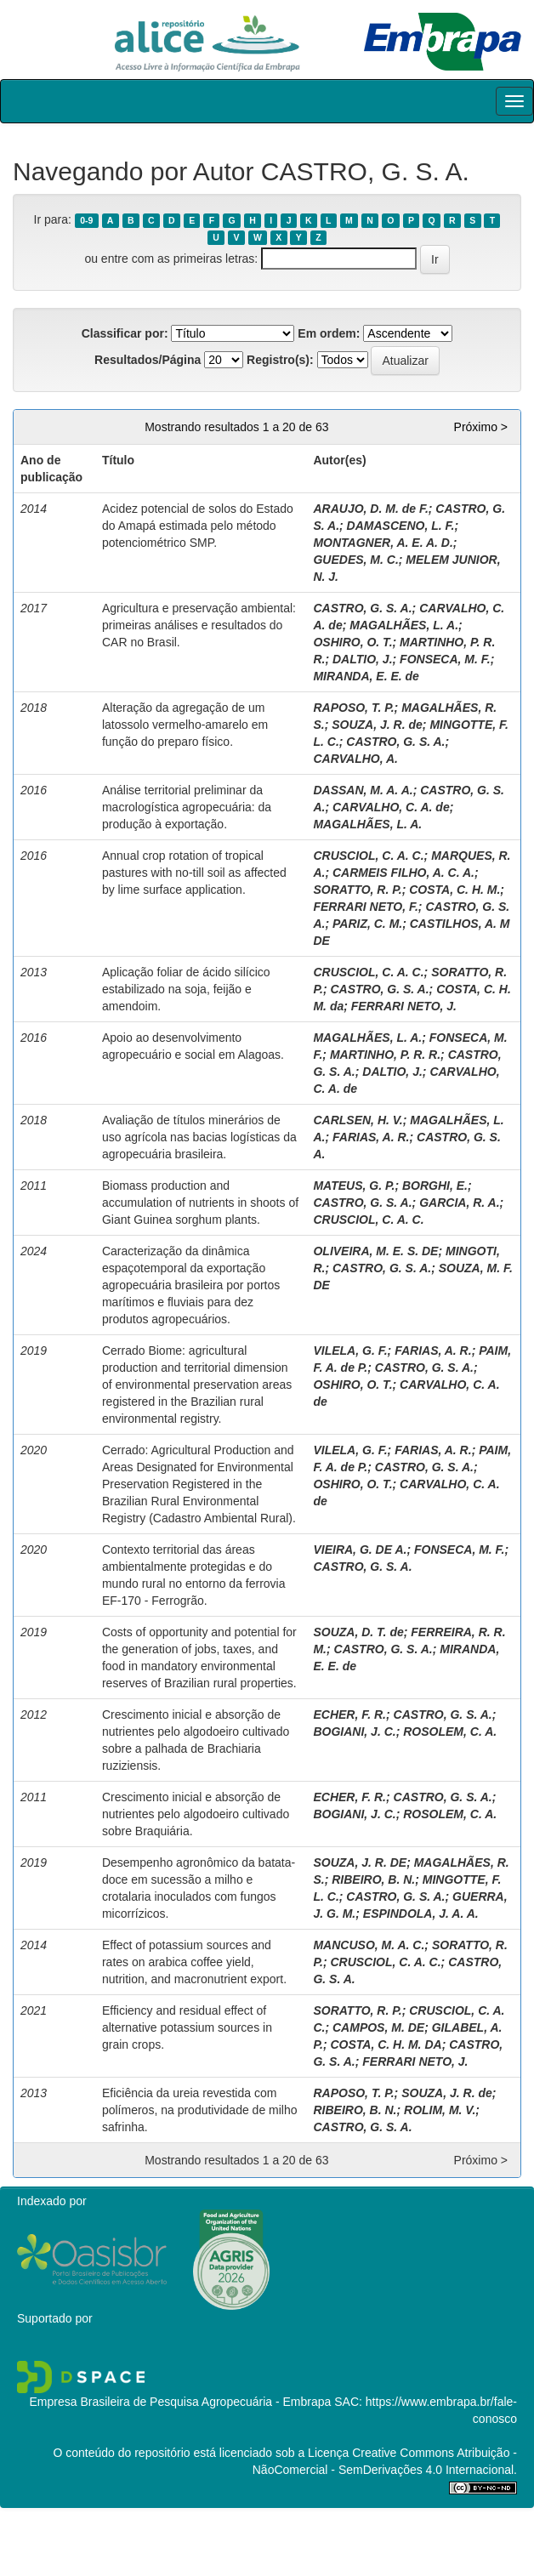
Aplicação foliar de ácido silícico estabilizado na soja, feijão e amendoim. (186, 989)
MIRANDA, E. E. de (365, 676)
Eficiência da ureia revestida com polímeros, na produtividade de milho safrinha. (200, 2110)
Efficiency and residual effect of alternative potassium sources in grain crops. (187, 2027)
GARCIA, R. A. (459, 1202)
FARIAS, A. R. (371, 1137)
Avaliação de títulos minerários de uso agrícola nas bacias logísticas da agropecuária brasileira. (199, 1137)
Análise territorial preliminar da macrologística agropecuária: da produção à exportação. (186, 807)
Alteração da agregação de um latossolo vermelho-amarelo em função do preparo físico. (185, 724)
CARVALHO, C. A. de (391, 807)
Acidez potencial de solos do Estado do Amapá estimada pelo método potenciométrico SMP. (197, 525)
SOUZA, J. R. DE (359, 1862)
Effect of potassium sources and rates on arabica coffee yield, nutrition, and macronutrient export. (194, 1962)
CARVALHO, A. (355, 758)
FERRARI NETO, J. (404, 1006)
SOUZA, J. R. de (377, 724)
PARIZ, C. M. (367, 923)
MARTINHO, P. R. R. (385, 1054)
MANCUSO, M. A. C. (368, 1945)
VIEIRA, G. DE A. (359, 1549)
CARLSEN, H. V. (357, 1120)
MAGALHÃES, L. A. (403, 625)
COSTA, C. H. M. (454, 889)
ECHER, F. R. (349, 1714)
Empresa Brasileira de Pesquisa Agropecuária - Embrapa (180, 2401)
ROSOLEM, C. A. (450, 1731)
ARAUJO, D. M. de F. (370, 508)
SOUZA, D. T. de (358, 1632)
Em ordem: (329, 333)
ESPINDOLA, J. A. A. (421, 1913)
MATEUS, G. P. (354, 1185)
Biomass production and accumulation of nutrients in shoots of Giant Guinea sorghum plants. (200, 1202)
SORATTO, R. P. (357, 889)
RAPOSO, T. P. (353, 707)
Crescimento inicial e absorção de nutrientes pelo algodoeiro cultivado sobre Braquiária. (195, 1814)
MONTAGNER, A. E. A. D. (382, 542)
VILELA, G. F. (350, 1350)
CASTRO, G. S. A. (362, 608)
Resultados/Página (147, 360)
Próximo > (481, 427)
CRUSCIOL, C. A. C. (368, 855)
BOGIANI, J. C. (354, 1731)
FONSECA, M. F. (445, 659)
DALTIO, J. (362, 659)
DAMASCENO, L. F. (401, 525)
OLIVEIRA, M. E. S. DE (375, 1251)
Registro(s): (280, 360)
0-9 (86, 220)
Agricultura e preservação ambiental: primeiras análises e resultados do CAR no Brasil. (199, 625)
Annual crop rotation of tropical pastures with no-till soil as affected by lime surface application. (194, 872)
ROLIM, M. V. (439, 2110)
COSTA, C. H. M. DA (385, 2044)
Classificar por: (125, 333)
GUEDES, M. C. (355, 559)
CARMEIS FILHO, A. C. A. (403, 872)
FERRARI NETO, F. (365, 906)
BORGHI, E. (435, 1185)
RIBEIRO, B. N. (373, 1879)
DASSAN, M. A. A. (362, 790)
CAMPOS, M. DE (378, 2027)
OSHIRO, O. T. (352, 642)
